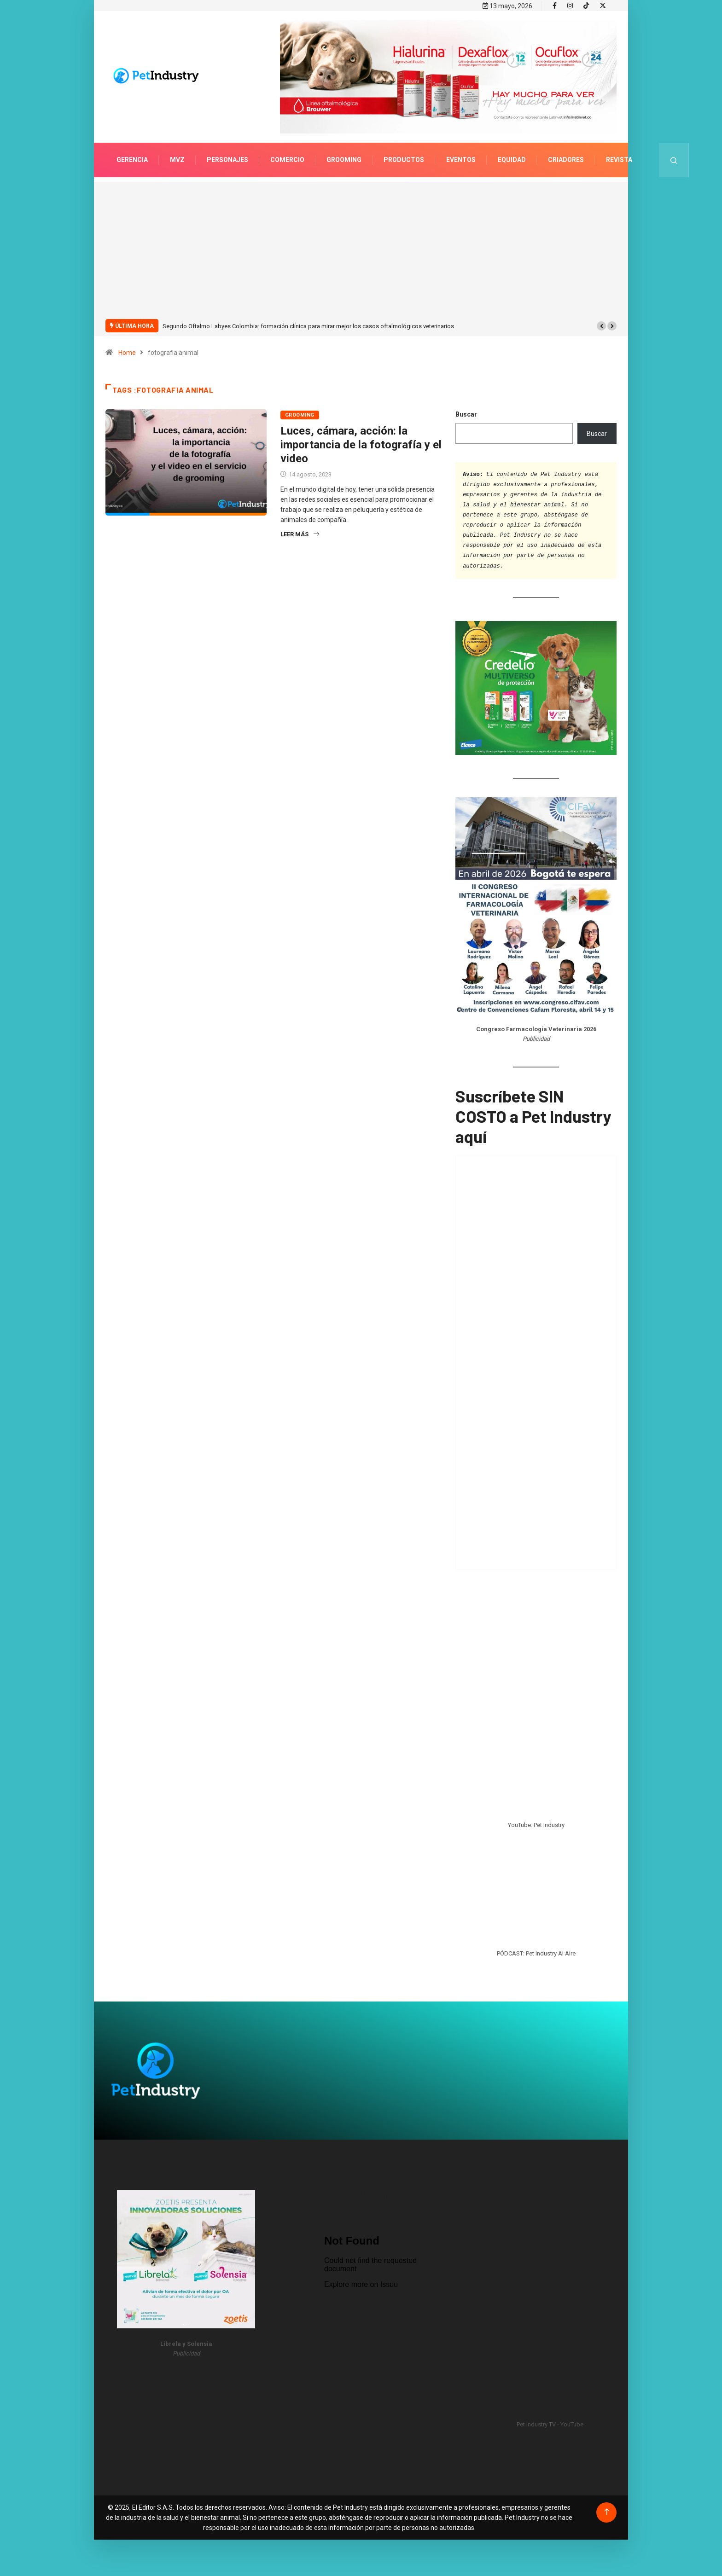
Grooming (343, 159)
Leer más (299, 533)
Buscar (466, 414)
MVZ (177, 159)
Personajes (227, 159)
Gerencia (132, 159)
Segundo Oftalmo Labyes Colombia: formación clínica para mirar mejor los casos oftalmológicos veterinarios (308, 325)
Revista (619, 159)
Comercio (287, 159)
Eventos (461, 159)
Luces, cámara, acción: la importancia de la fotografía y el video (361, 444)
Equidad (512, 159)
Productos (404, 159)
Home (127, 352)
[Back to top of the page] (606, 2511)
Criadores (566, 159)
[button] (601, 325)
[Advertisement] (361, 255)
